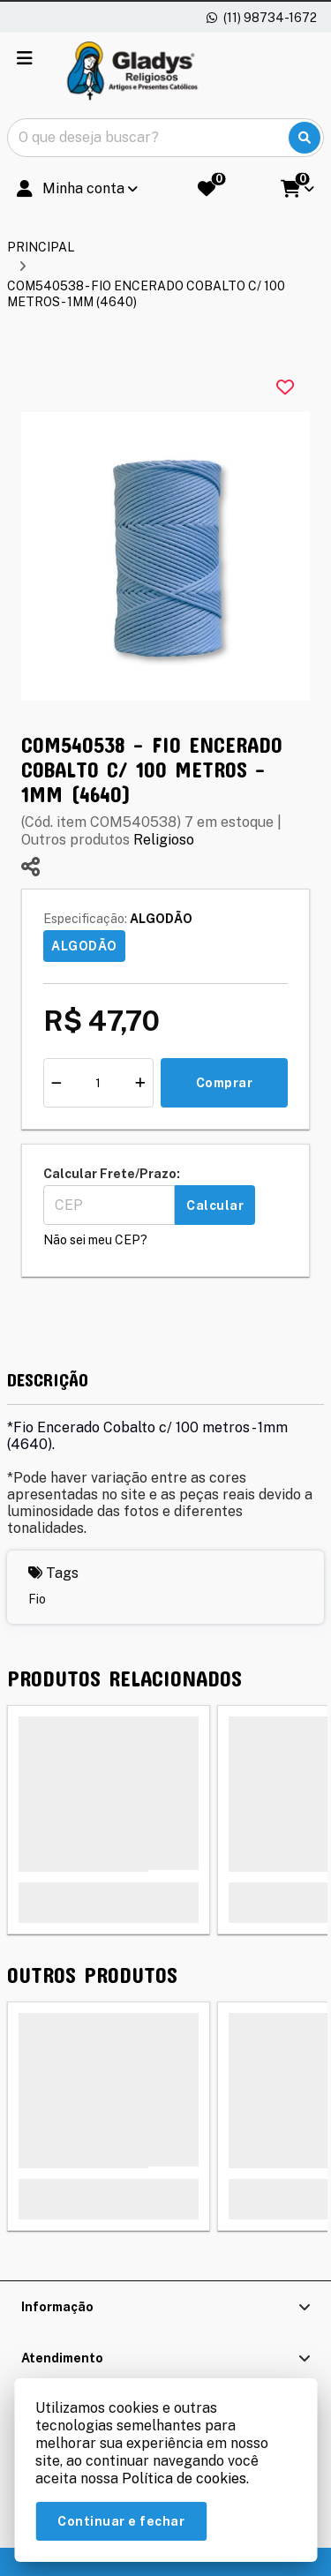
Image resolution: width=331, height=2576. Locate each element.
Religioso (163, 839)
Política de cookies (184, 2478)
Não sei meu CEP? (95, 1240)
